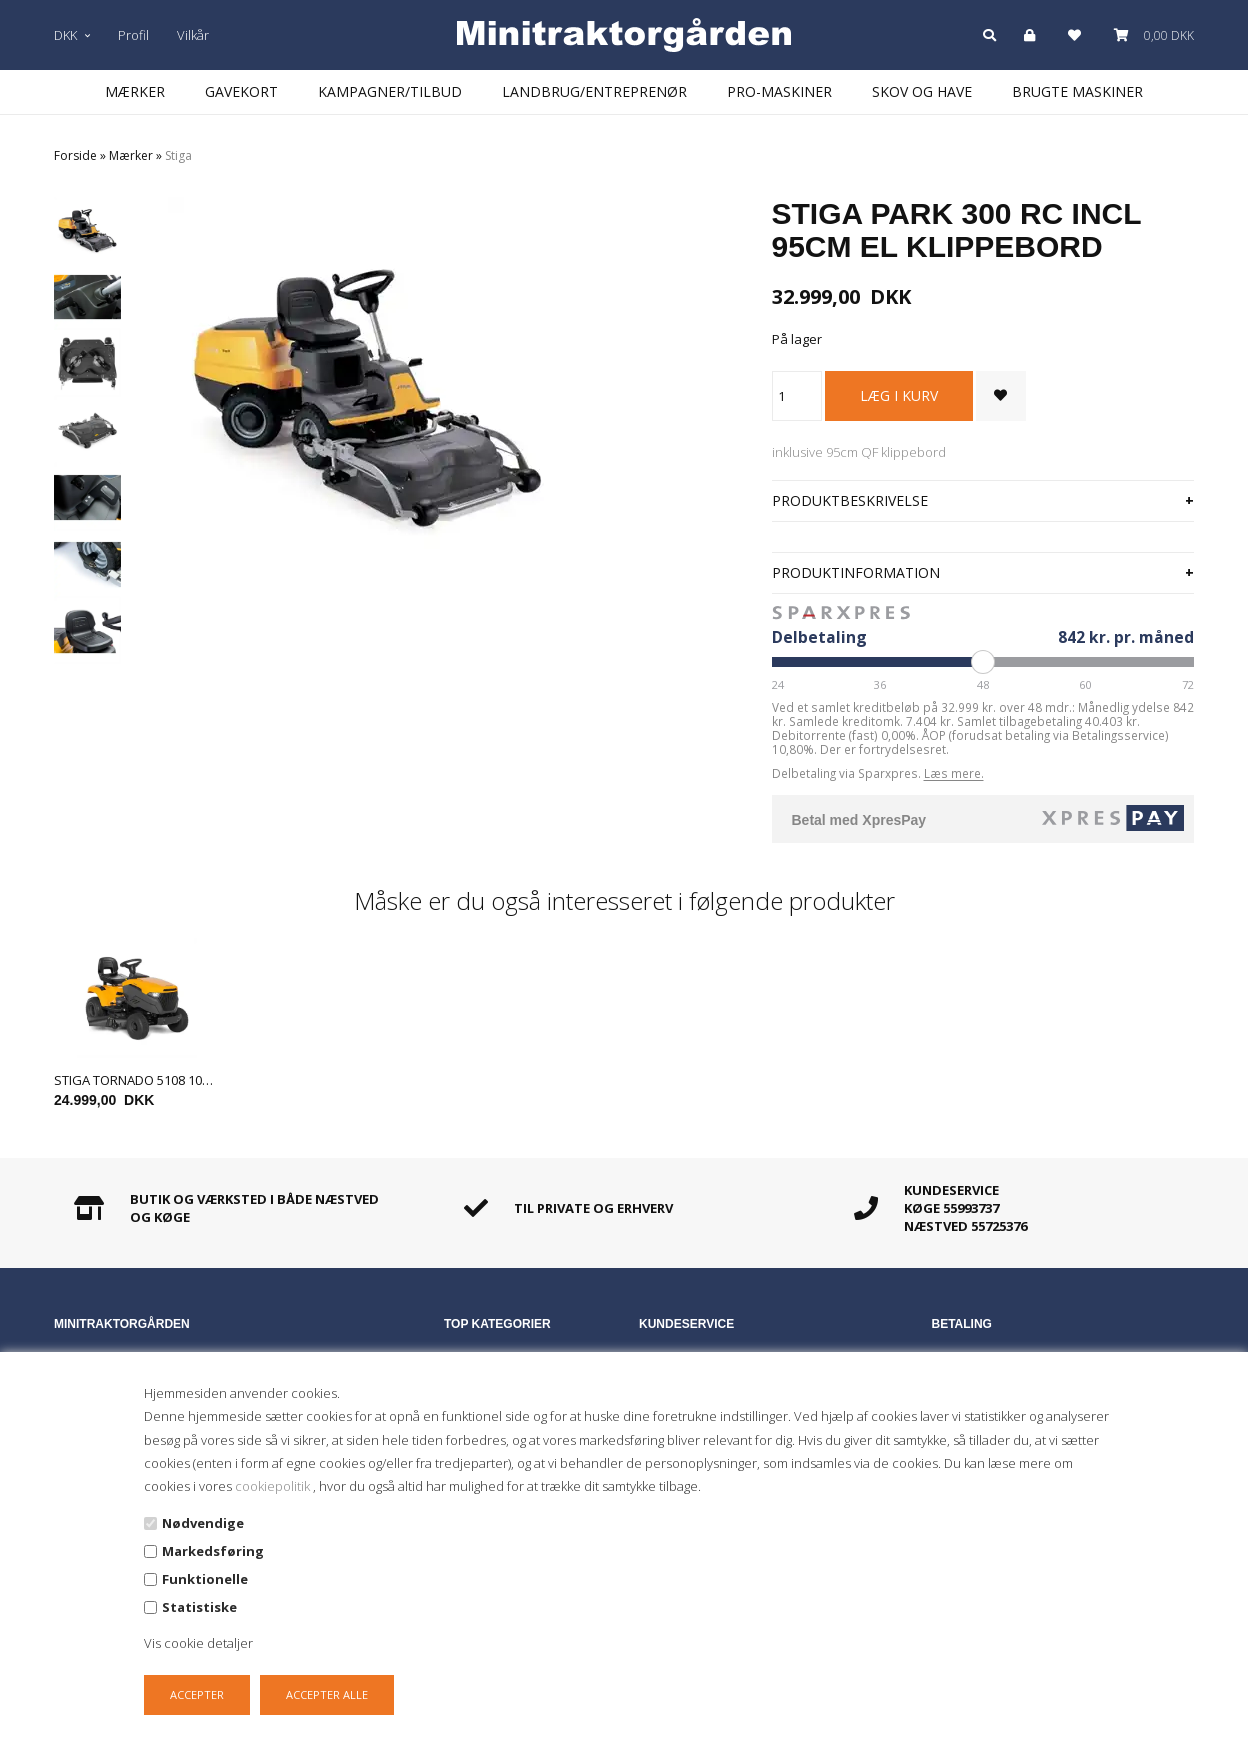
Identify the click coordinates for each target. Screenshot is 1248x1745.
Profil (133, 35)
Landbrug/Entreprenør (594, 91)
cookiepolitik (274, 1486)
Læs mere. (954, 773)
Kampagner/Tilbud (390, 91)
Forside (75, 155)
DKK (72, 35)
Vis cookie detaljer (198, 1643)
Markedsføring (213, 1551)
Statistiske (199, 1607)
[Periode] (983, 662)
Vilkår (193, 35)
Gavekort (241, 91)
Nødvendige (203, 1523)
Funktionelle (205, 1579)
